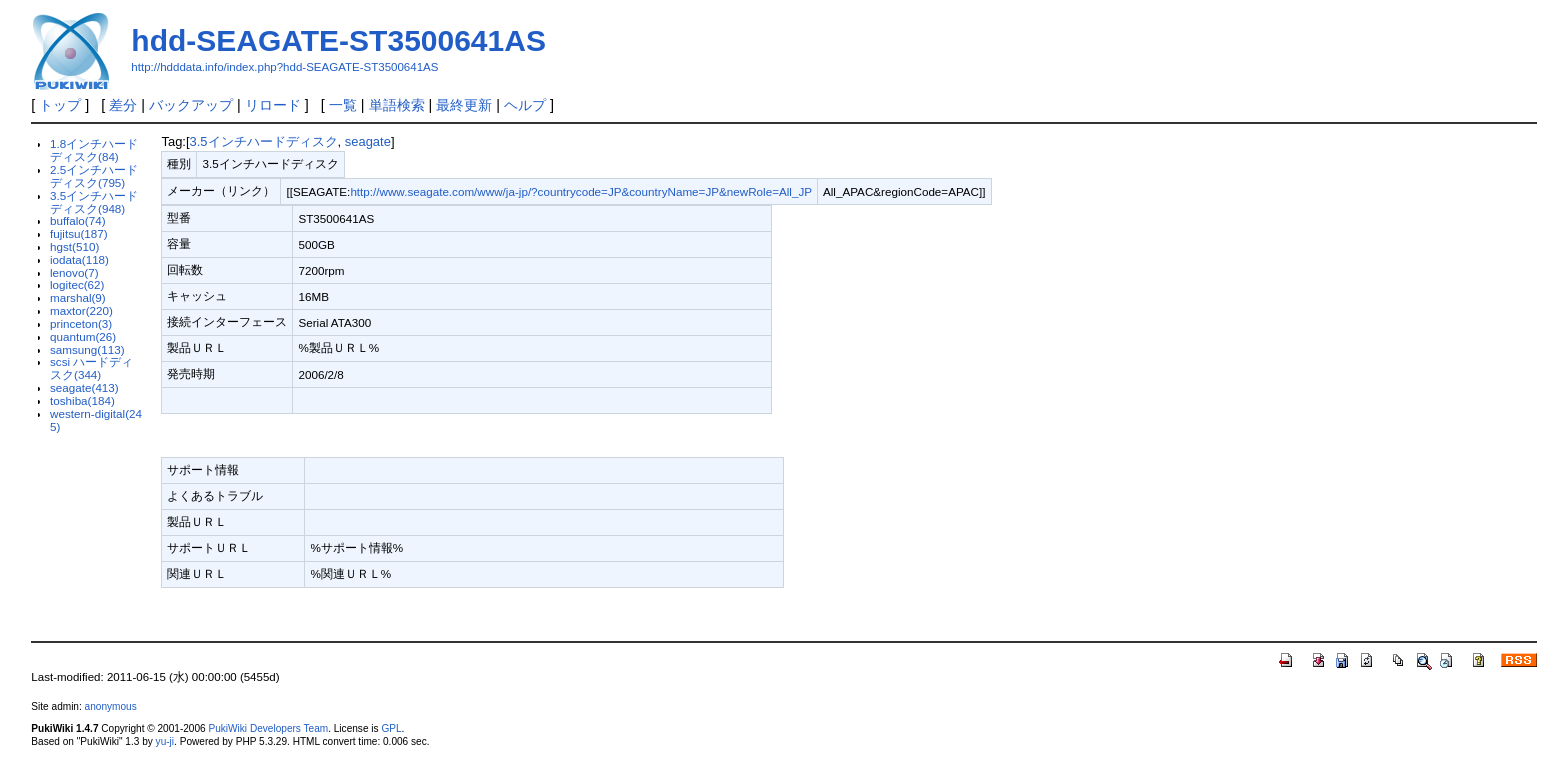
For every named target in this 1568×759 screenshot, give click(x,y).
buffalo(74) (78, 220)
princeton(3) (81, 323)
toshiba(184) (82, 400)
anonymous (111, 706)
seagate (368, 141)
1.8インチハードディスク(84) (94, 150)
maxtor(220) (81, 310)
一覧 (343, 105)
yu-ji (165, 741)
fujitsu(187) (79, 233)
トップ (60, 105)
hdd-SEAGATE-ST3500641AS (338, 40)
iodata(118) (79, 259)
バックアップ (191, 105)
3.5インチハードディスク (264, 141)
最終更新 (464, 105)
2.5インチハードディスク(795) (94, 176)
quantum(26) (83, 336)
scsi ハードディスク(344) (91, 368)
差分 (123, 105)
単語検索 (397, 105)
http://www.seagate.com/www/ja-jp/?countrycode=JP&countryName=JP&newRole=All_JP (581, 191)
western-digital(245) (96, 420)
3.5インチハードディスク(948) (94, 202)
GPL (391, 728)
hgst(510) (74, 246)
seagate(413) (84, 387)
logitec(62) (77, 284)
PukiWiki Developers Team (268, 728)
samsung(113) (87, 349)
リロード (273, 105)
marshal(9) (78, 297)
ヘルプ (525, 105)
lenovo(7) (74, 272)
